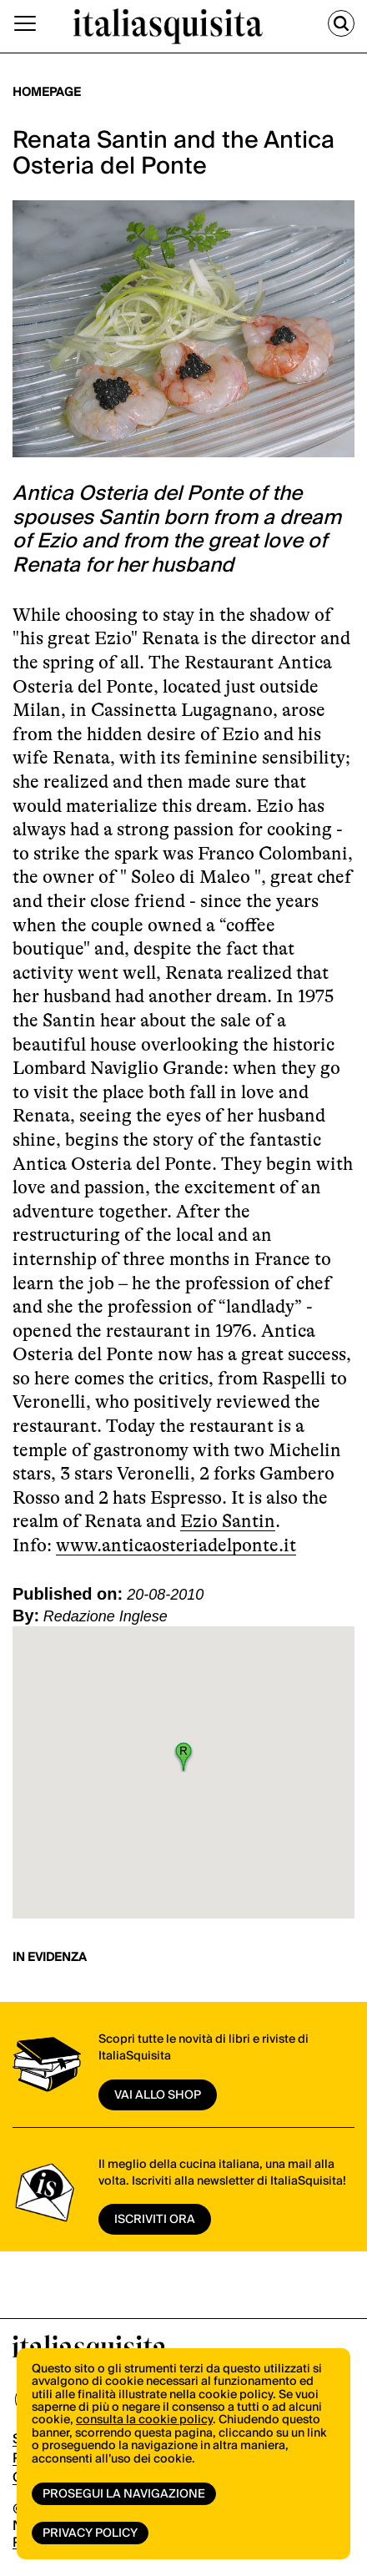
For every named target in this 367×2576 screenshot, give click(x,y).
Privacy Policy (90, 2533)
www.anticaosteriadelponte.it (176, 1545)
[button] (183, 1756)
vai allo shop (157, 2095)
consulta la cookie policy (144, 2420)
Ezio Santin (227, 1520)
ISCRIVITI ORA (154, 2220)
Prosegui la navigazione (124, 2494)
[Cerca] (341, 23)
